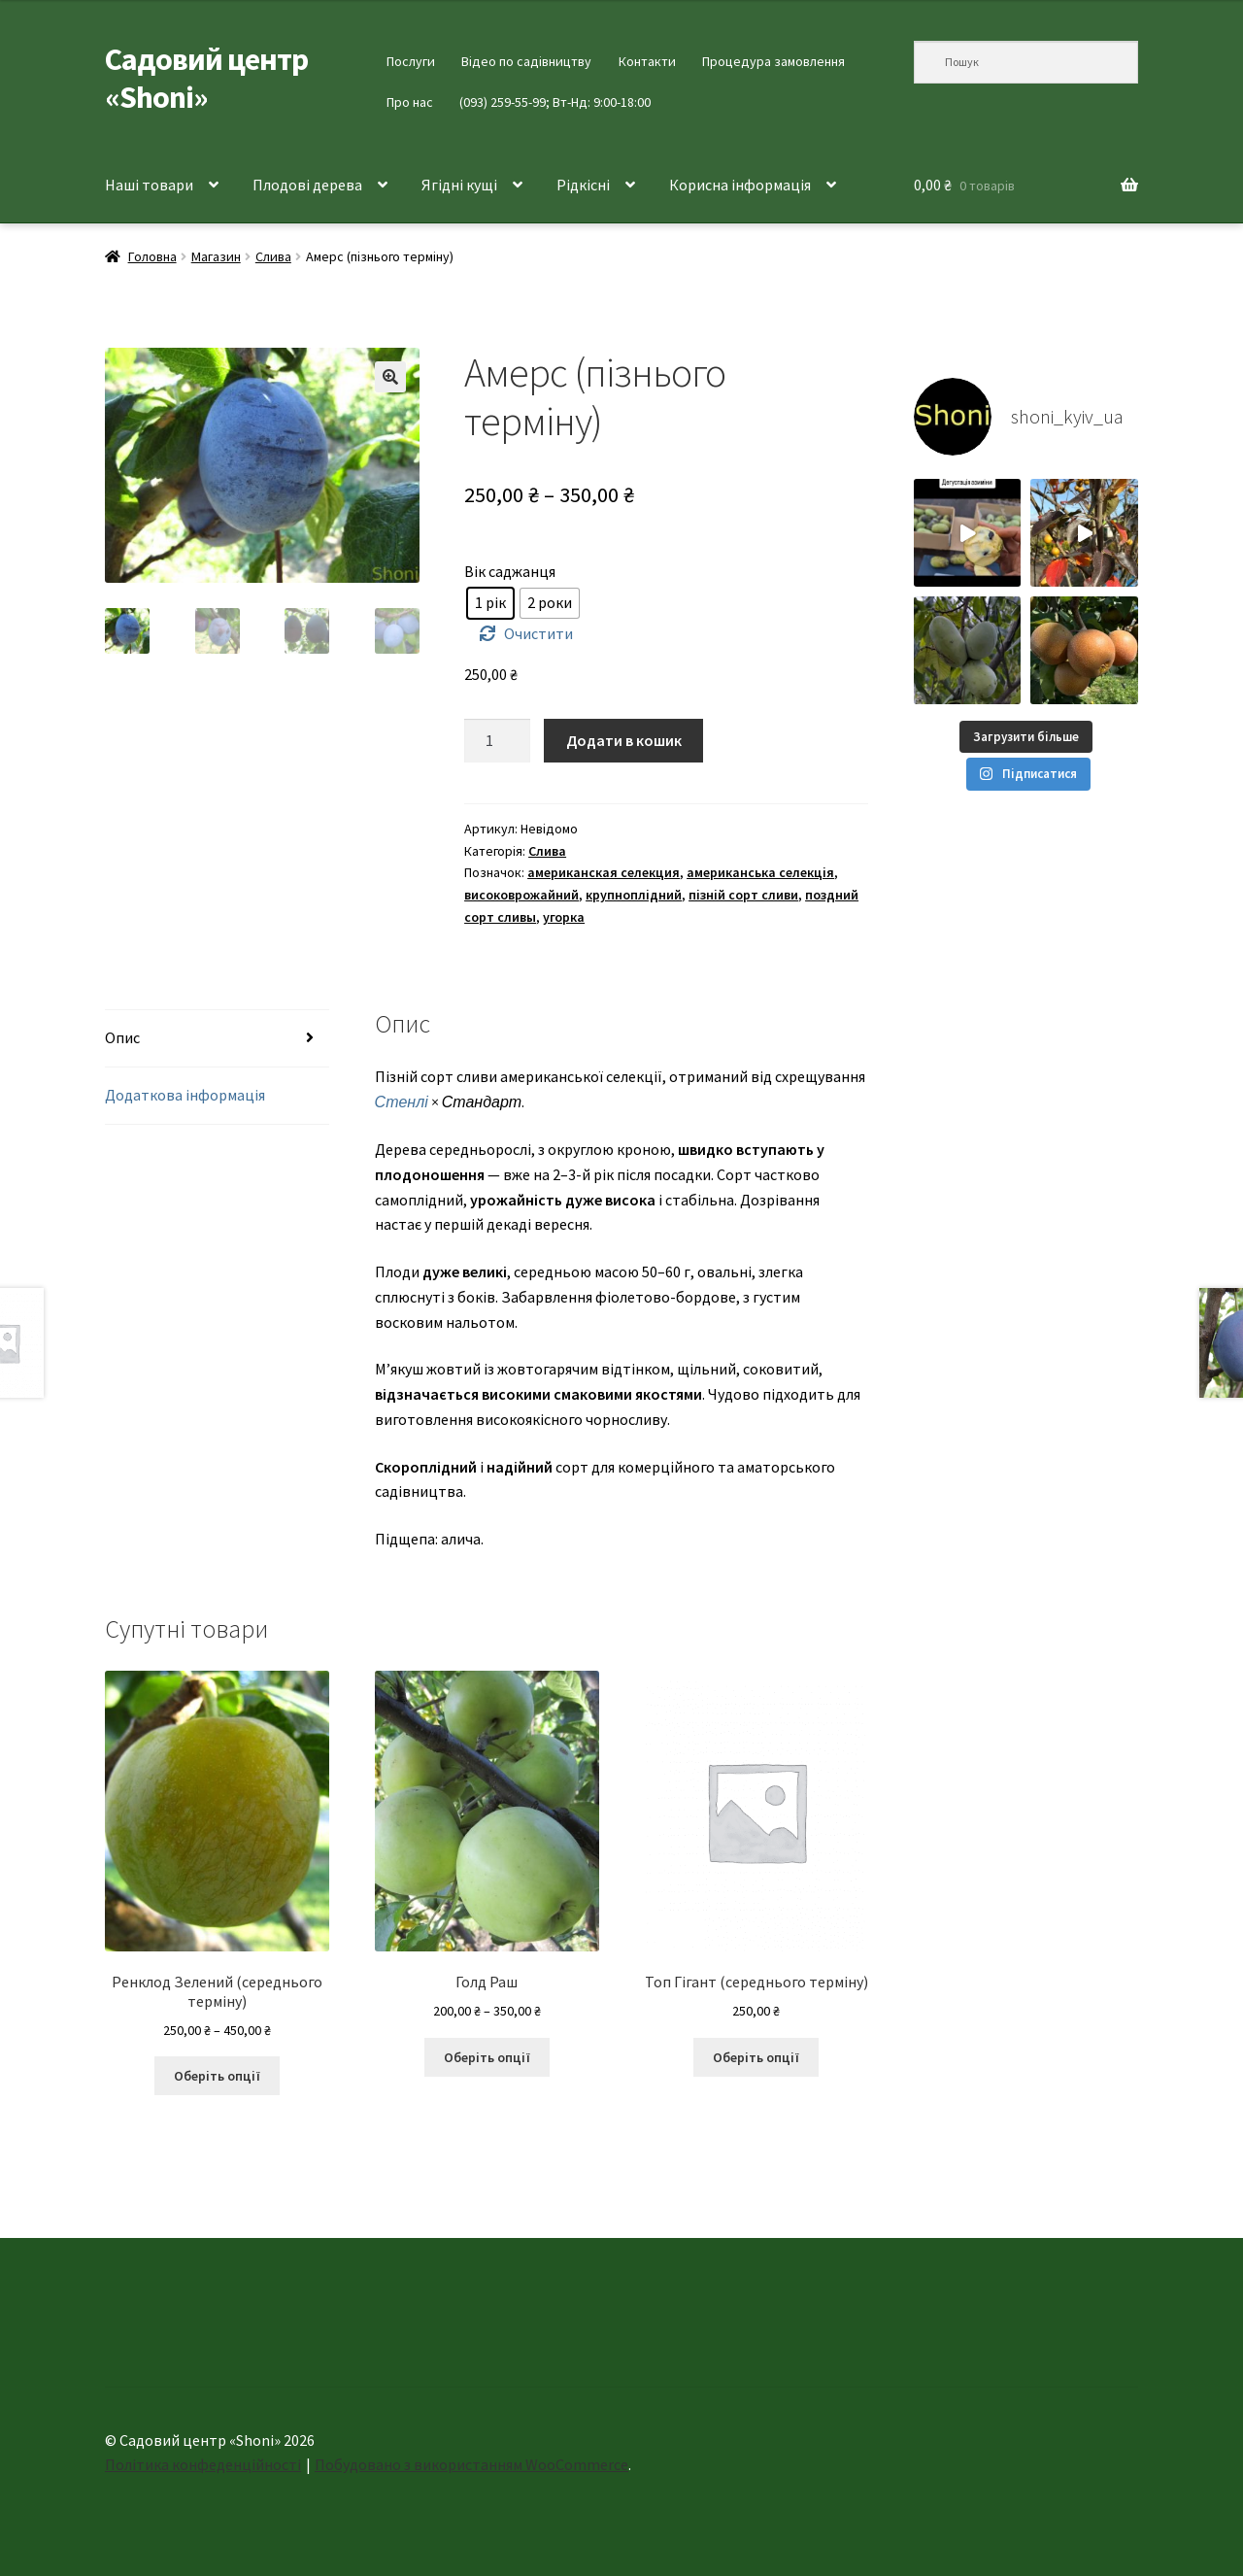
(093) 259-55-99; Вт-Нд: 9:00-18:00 (555, 102)
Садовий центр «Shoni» (206, 78)
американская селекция (603, 872)
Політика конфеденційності (203, 2464)
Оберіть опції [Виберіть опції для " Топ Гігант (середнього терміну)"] (756, 2057)
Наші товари (149, 184)
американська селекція (760, 872)
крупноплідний (634, 894)
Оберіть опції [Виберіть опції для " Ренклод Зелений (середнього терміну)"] (217, 2076)
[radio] (490, 603)
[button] (390, 376)
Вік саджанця (509, 571)
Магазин (216, 256)
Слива (273, 256)
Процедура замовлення (773, 61)
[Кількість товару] (497, 741)
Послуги (410, 61)
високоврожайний (521, 894)
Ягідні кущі (459, 184)
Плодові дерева (307, 184)
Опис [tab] (122, 1037)
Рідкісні (583, 184)
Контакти (647, 61)
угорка (564, 917)
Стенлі (401, 1101)
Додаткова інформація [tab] (185, 1094)
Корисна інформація (740, 184)
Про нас (409, 102)
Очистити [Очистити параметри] (538, 633)
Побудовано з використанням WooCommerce (471, 2464)
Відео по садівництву (526, 61)
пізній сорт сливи (743, 894)
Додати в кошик (624, 740)
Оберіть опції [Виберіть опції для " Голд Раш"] (487, 2057)
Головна (152, 256)
